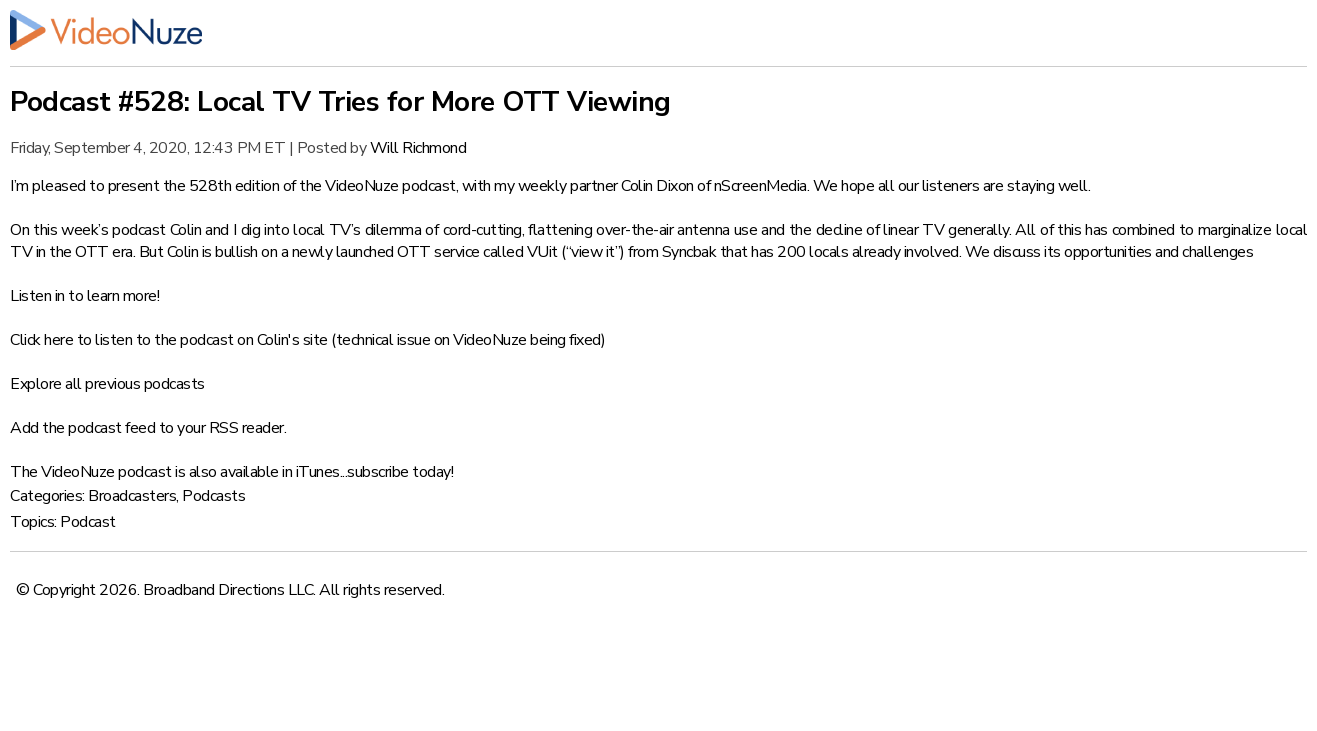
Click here (41, 340)
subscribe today (399, 472)
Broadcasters (132, 496)
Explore (36, 384)
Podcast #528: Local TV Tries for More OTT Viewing (340, 102)
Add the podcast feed (82, 428)
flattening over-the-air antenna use (642, 230)
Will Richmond (418, 148)
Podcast (88, 522)
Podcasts (213, 496)
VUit (542, 252)
